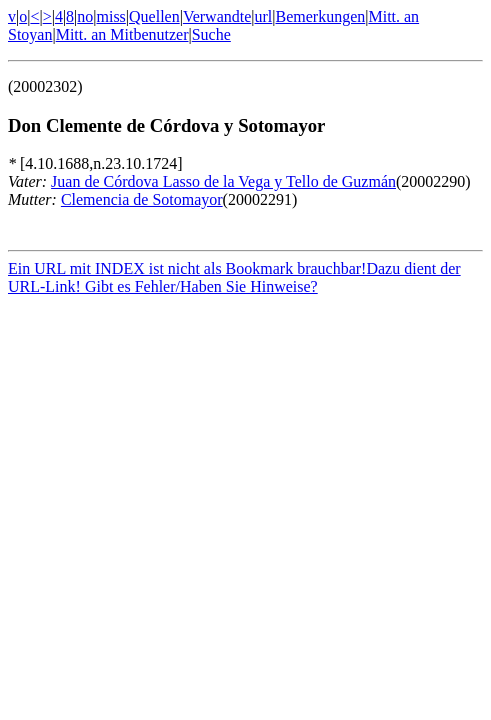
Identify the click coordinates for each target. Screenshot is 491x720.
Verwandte (217, 16)
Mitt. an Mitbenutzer (122, 34)
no (85, 16)
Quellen (154, 16)
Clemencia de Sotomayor (142, 199)
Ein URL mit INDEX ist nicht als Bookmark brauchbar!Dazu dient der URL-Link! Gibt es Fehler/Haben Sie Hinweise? (234, 280)
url (264, 16)
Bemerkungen (321, 16)
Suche (211, 34)
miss (110, 16)
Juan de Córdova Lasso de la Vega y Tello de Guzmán (223, 181)
